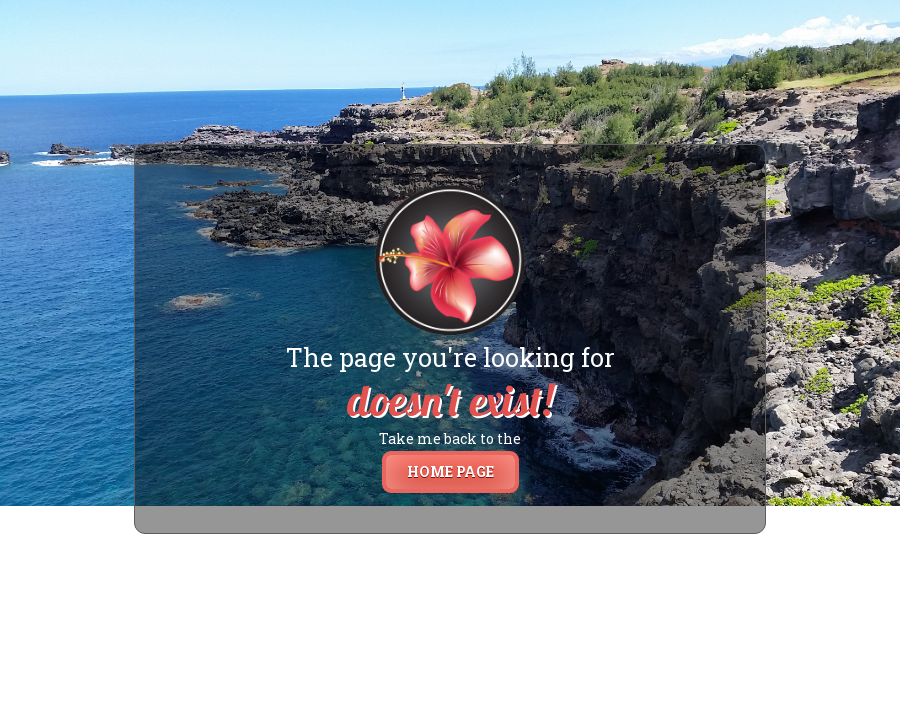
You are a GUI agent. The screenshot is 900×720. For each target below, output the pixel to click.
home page (450, 471)
